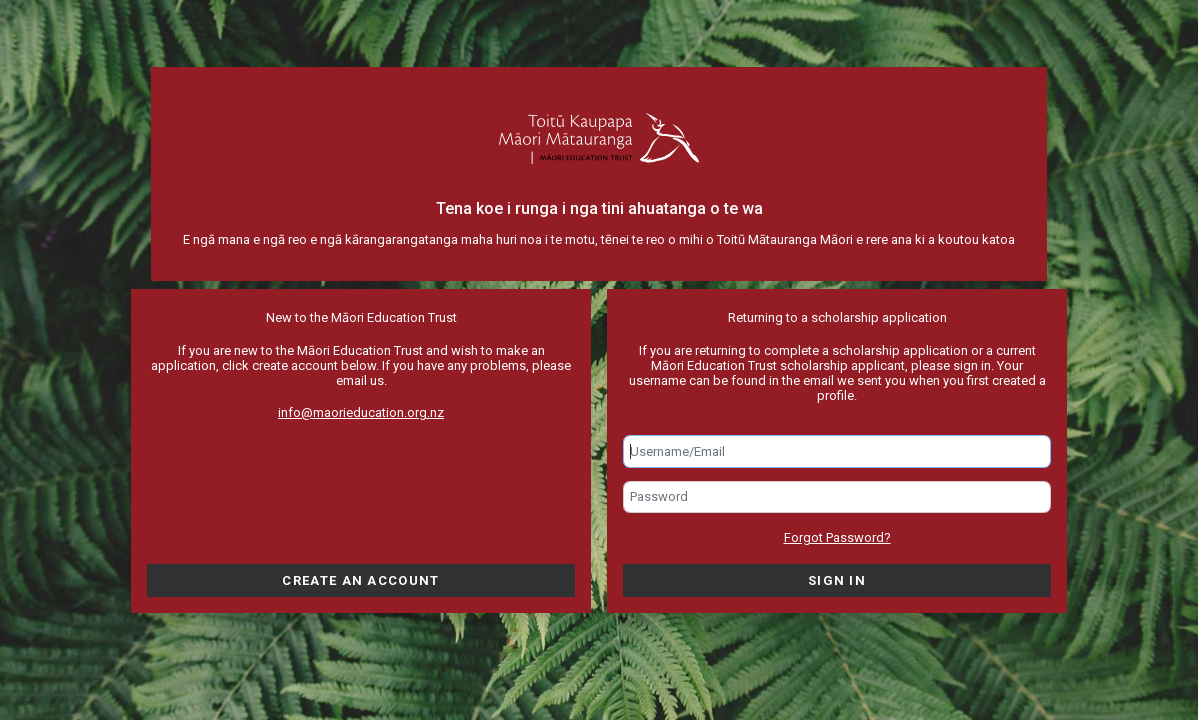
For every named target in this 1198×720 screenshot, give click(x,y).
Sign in (837, 580)
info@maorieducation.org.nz (361, 412)
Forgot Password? (837, 537)
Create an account (360, 580)
